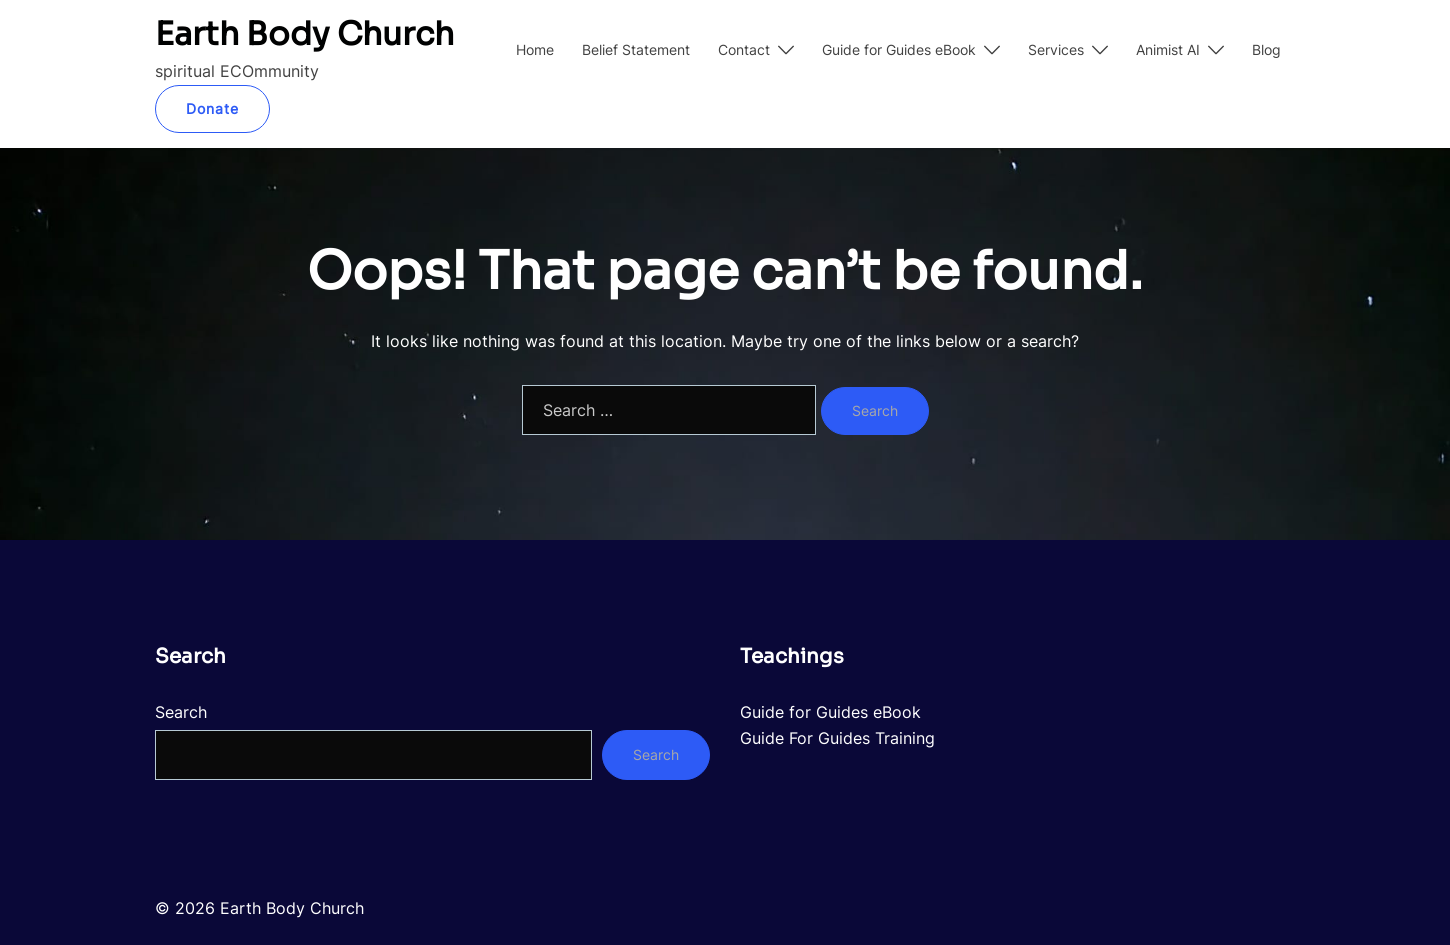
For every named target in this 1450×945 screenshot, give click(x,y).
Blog (1266, 49)
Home (535, 49)
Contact (744, 49)
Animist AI (1168, 49)
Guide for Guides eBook (899, 49)
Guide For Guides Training (837, 738)
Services (1056, 49)
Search (181, 712)
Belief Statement (636, 49)
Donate (212, 108)
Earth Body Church (304, 34)
